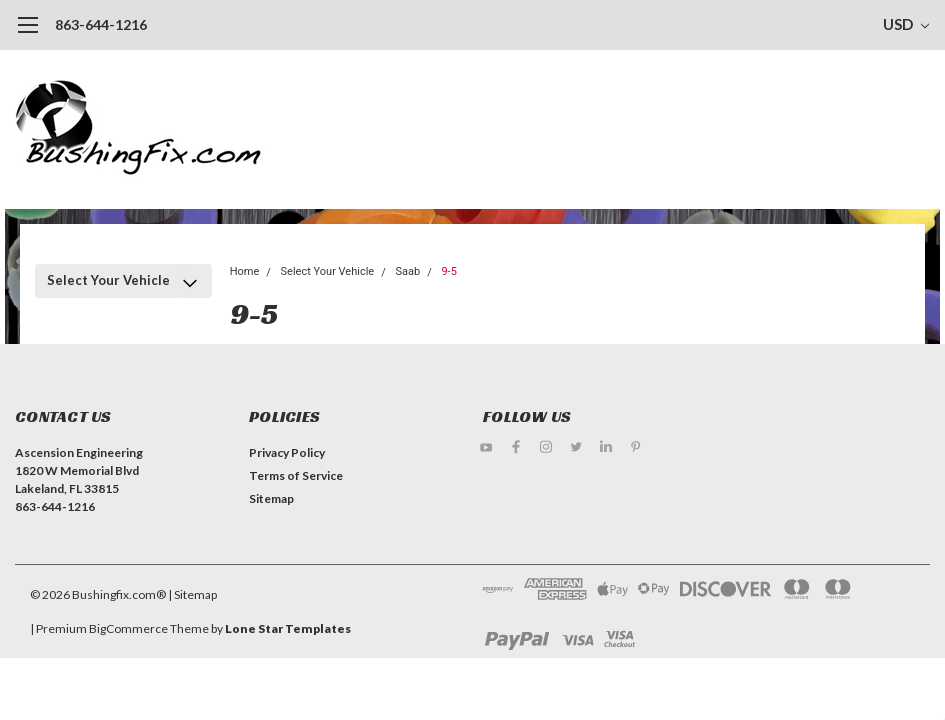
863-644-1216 (101, 24)
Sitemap (271, 498)
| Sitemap (192, 594)
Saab (407, 271)
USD (906, 24)
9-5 (448, 271)
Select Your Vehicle (108, 280)
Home (245, 271)
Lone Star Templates (288, 628)
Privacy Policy (287, 452)
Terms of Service (296, 475)
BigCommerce (128, 628)
